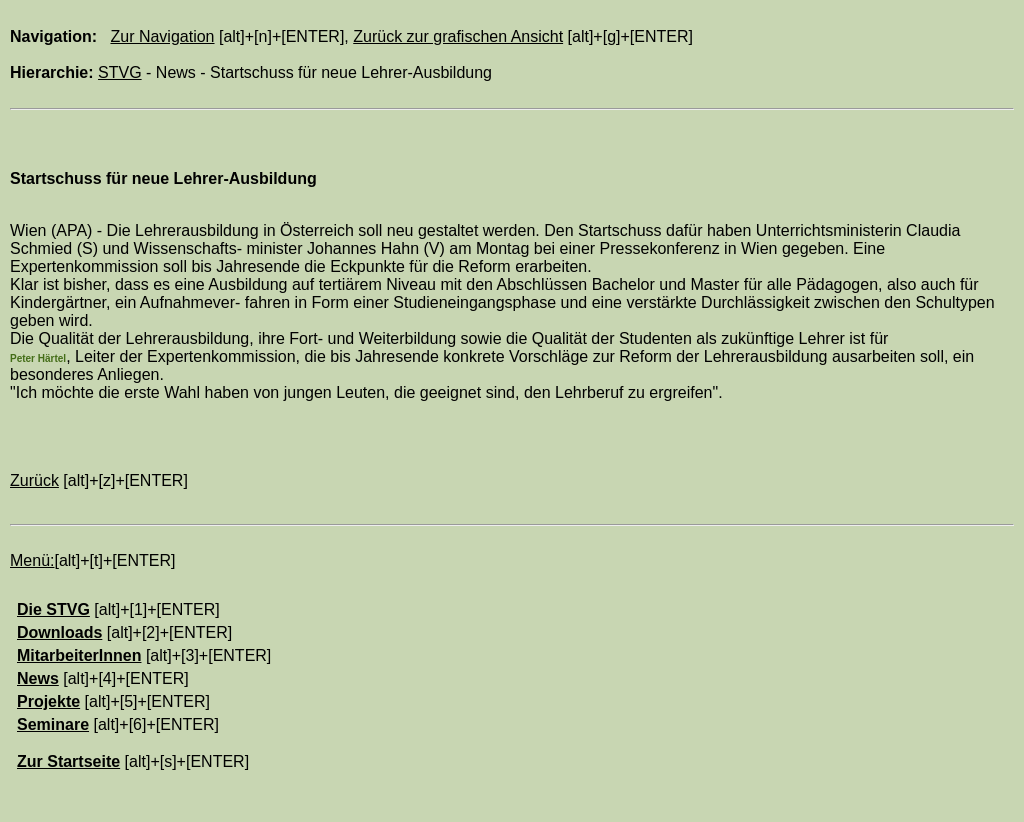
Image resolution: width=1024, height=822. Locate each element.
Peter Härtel (38, 358)
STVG (120, 72)
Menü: (32, 560)
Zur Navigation (162, 36)
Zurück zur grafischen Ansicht (458, 36)
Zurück (34, 480)
